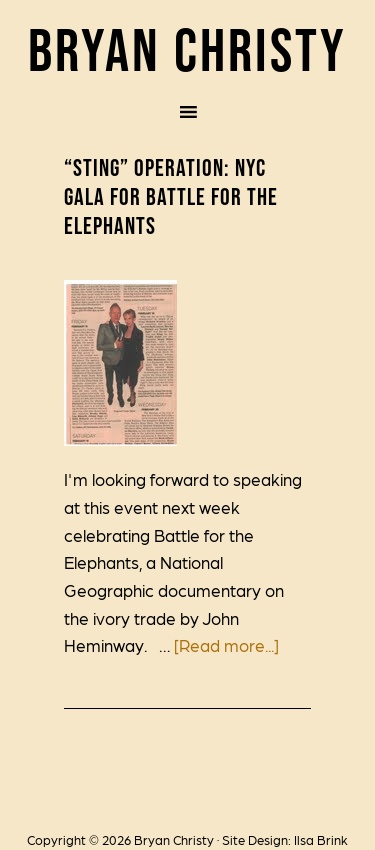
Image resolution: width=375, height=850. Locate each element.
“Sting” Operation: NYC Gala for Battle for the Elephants (171, 196)
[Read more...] (226, 645)
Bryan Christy (187, 49)
